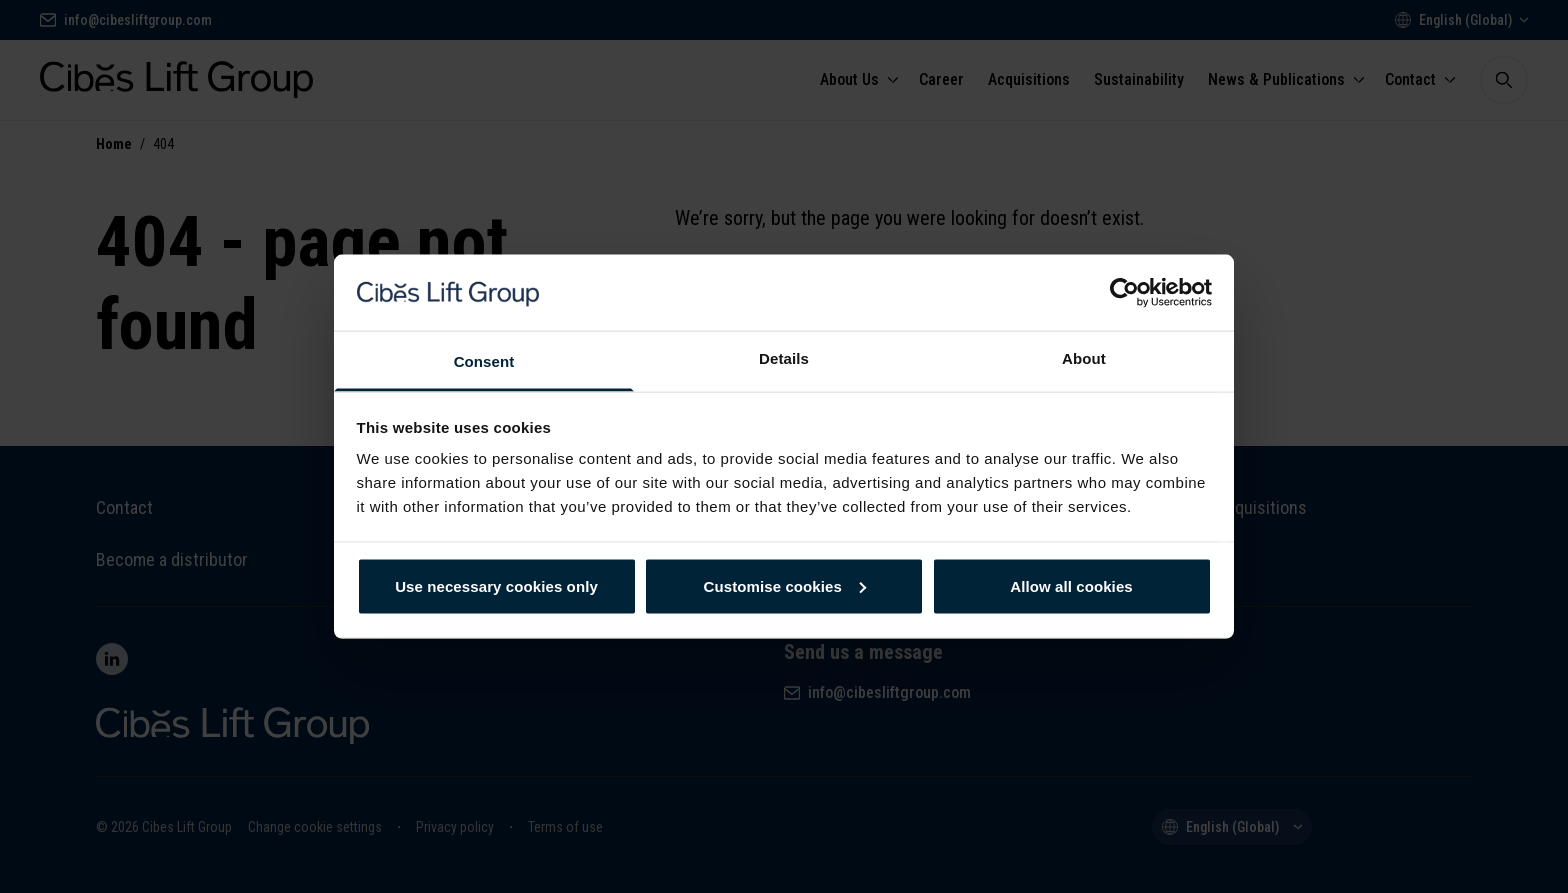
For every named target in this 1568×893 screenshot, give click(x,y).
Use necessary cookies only (496, 585)
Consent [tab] (484, 361)
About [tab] (1084, 358)
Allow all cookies (1071, 585)
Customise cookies (785, 585)
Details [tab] (784, 358)
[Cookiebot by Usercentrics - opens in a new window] (1124, 292)
